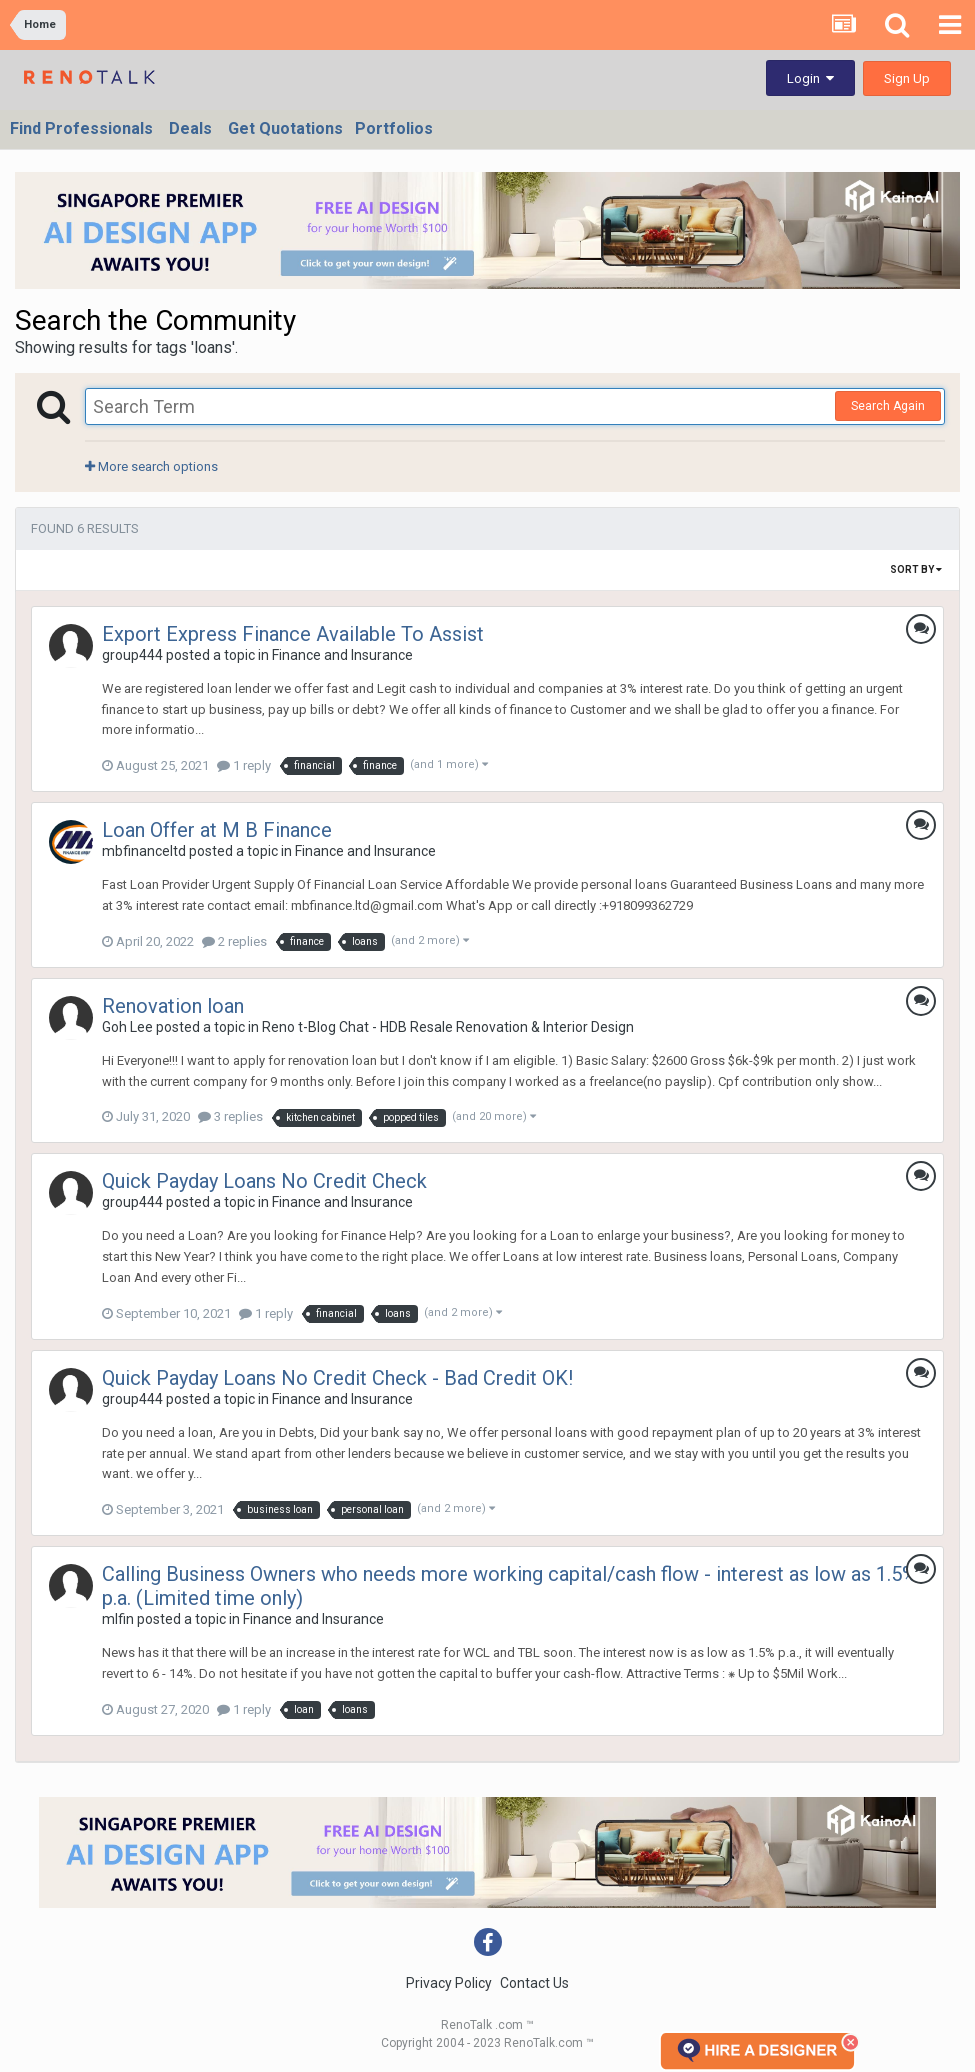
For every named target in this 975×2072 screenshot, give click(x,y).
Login (810, 78)
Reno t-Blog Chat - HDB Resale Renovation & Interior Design (448, 1027)
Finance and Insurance (342, 655)
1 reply (244, 765)
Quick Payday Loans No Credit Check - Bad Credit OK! (337, 1378)
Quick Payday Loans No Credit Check (264, 1181)
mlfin (118, 1619)
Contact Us (534, 1983)
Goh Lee (127, 1027)
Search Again (888, 406)
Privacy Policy (449, 1983)
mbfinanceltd (144, 851)
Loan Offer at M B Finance (217, 830)
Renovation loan (173, 1006)
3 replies (230, 1116)
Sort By (916, 569)
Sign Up (907, 78)
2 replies (234, 941)
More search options (151, 466)
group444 (132, 655)
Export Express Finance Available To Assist (293, 634)
